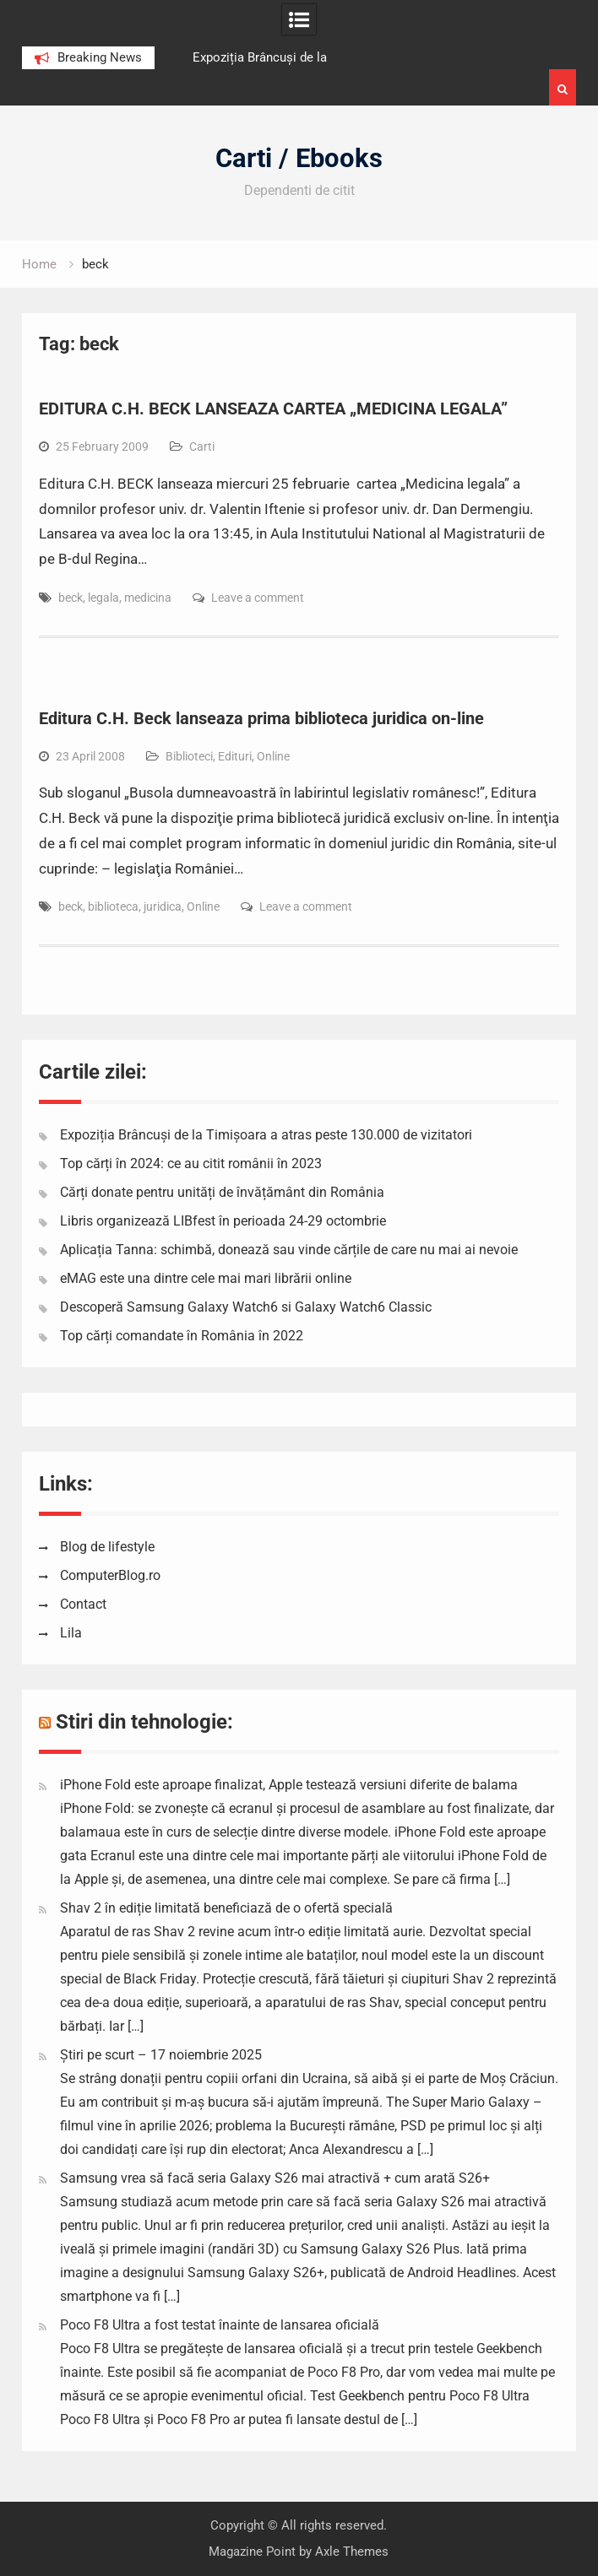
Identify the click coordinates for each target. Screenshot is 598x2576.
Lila (71, 1633)
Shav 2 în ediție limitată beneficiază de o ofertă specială (226, 1908)
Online (273, 756)
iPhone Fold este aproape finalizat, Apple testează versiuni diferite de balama (289, 1785)
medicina (147, 597)
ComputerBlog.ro (110, 1575)
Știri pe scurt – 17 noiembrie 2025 (161, 2055)
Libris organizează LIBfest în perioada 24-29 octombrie (223, 1221)
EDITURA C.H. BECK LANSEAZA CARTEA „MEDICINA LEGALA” (273, 408)
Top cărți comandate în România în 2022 (181, 1336)
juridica (163, 906)
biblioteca (113, 906)
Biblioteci (189, 756)
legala (103, 597)
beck (70, 597)
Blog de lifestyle (107, 1547)
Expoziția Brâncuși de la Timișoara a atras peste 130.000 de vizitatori (266, 1135)
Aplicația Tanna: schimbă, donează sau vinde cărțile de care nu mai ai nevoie (289, 1250)
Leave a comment (257, 597)
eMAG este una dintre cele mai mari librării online (205, 1278)
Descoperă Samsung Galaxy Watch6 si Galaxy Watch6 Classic (246, 1307)
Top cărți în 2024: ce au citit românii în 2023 (191, 1163)
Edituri (235, 756)
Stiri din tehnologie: (144, 1722)
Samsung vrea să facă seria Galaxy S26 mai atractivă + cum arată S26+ (275, 2178)
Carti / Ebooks (299, 158)
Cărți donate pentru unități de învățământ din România (222, 1192)
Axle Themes (352, 2551)
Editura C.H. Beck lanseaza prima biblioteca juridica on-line (261, 718)
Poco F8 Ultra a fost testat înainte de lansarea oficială (219, 2325)
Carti (202, 446)
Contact (83, 1604)
